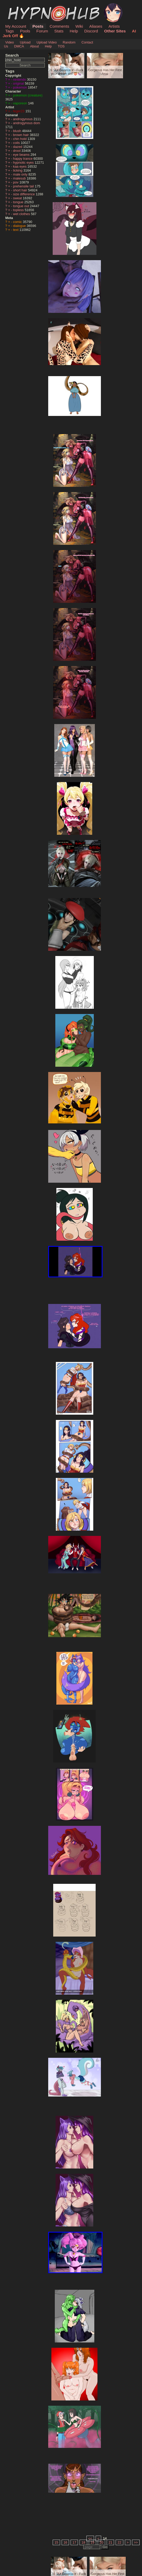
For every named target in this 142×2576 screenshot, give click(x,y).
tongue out (21, 206)
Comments (59, 26)
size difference (24, 194)
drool (17, 151)
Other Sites (115, 31)
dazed (18, 147)
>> (136, 2542)
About (34, 46)
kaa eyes (20, 166)
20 (101, 2542)
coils (17, 143)
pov (16, 182)
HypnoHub (19, 6)
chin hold (20, 139)
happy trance (23, 159)
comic (18, 222)
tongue (19, 202)
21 (110, 2542)
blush (17, 131)
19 (92, 2542)
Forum (42, 31)
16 (65, 2542)
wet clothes (22, 214)
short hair (20, 190)
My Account (15, 26)
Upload (25, 42)
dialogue (20, 226)
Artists (114, 26)
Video (9, 42)
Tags (9, 31)
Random (69, 42)
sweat (18, 198)
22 (119, 2542)
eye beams (22, 155)
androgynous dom (26, 123)
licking (18, 170)
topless (19, 210)
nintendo (20, 79)
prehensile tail (24, 186)
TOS (61, 46)
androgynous (23, 119)
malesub (20, 178)
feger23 (19, 111)
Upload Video (47, 42)
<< (90, 2538)
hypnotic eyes (24, 162)
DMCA (19, 46)
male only (20, 174)
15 (56, 2542)
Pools (25, 31)
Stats (58, 31)
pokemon (20, 87)
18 (83, 2542)
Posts (37, 26)
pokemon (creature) (28, 95)
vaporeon (20, 103)
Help (74, 31)
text (16, 230)
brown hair (21, 135)
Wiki (79, 26)
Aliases (95, 26)
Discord (91, 31)
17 (74, 2542)
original (19, 83)
